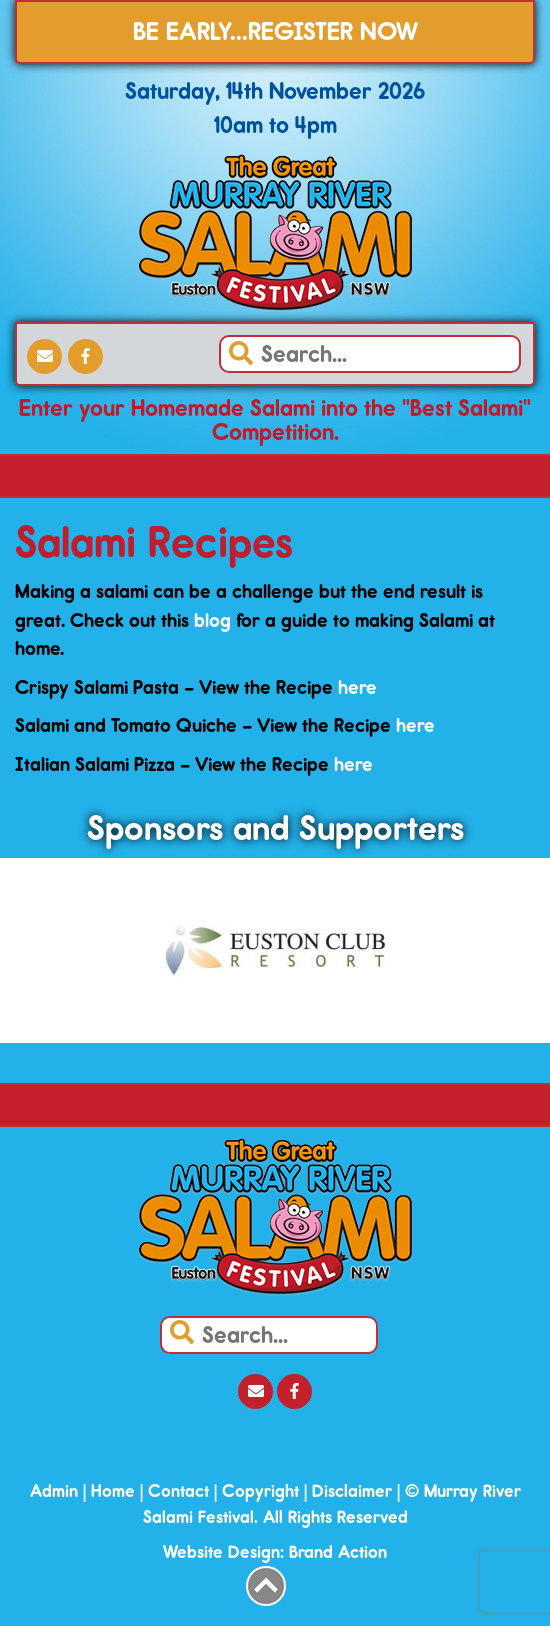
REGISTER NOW (333, 31)
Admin (54, 1491)
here (357, 687)
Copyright (260, 1491)
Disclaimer (352, 1491)
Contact (178, 1491)
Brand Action (338, 1552)
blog (212, 620)
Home (113, 1491)
